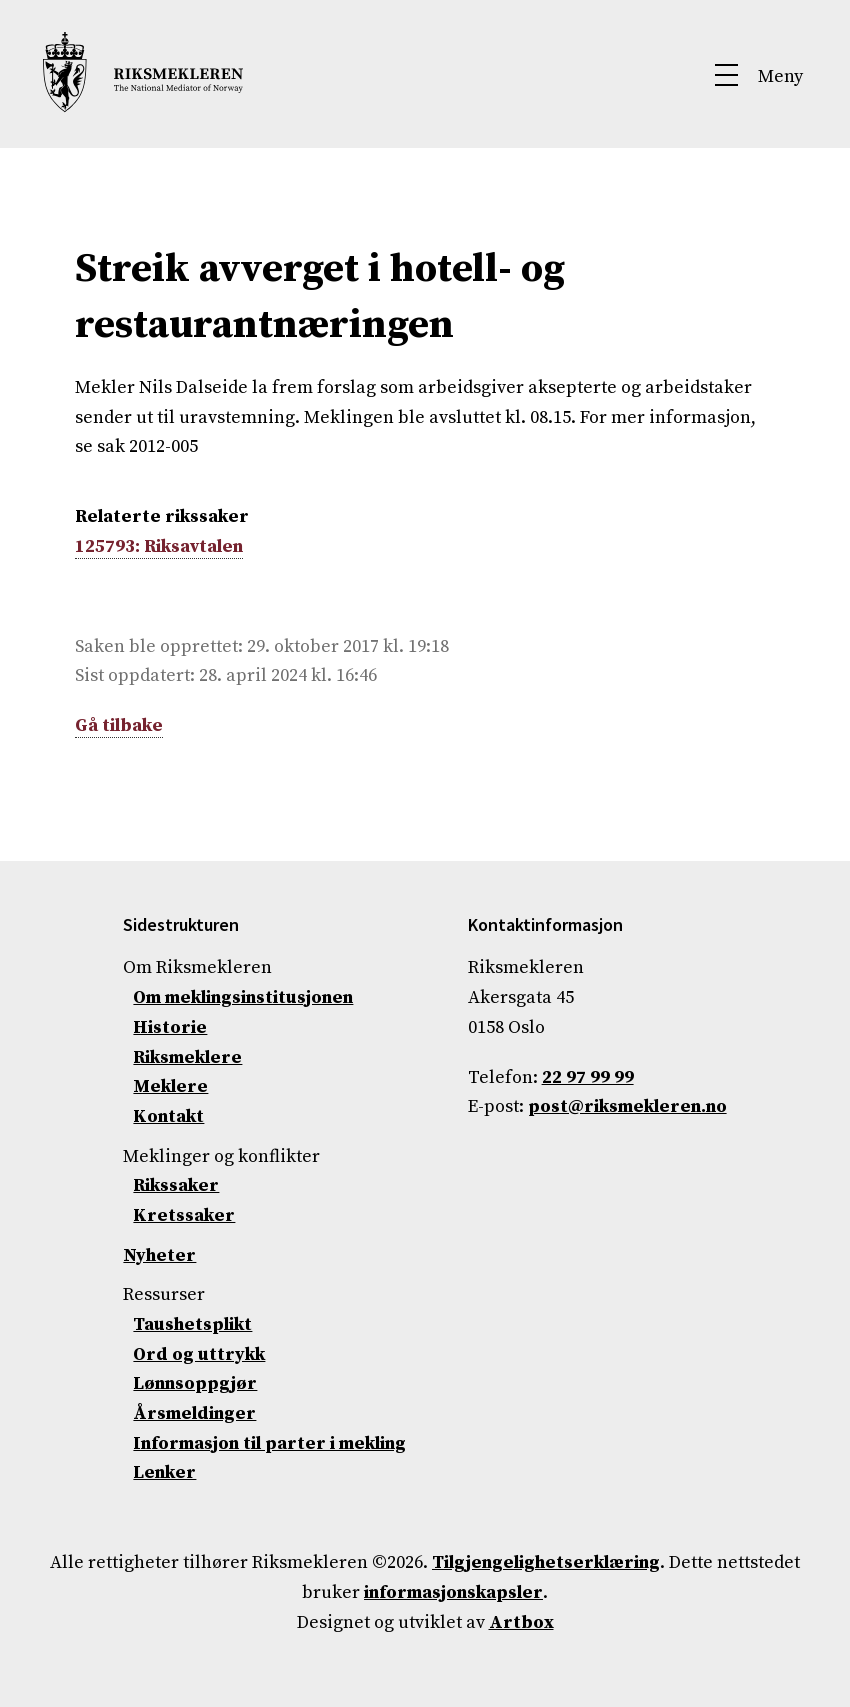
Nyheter (159, 1255)
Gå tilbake (119, 725)
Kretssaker (184, 1215)
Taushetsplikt (192, 1324)
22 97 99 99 (588, 1077)
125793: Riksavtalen (159, 546)
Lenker (164, 1472)
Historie (170, 1027)
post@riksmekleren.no (627, 1106)
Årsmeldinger (194, 1413)
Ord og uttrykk (199, 1354)
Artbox (521, 1622)
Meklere (170, 1086)
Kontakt (168, 1116)
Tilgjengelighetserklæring (546, 1562)
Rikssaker (176, 1185)
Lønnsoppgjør (195, 1383)
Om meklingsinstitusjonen (243, 997)
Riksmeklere (187, 1057)
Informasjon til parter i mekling (269, 1443)
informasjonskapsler (453, 1592)
